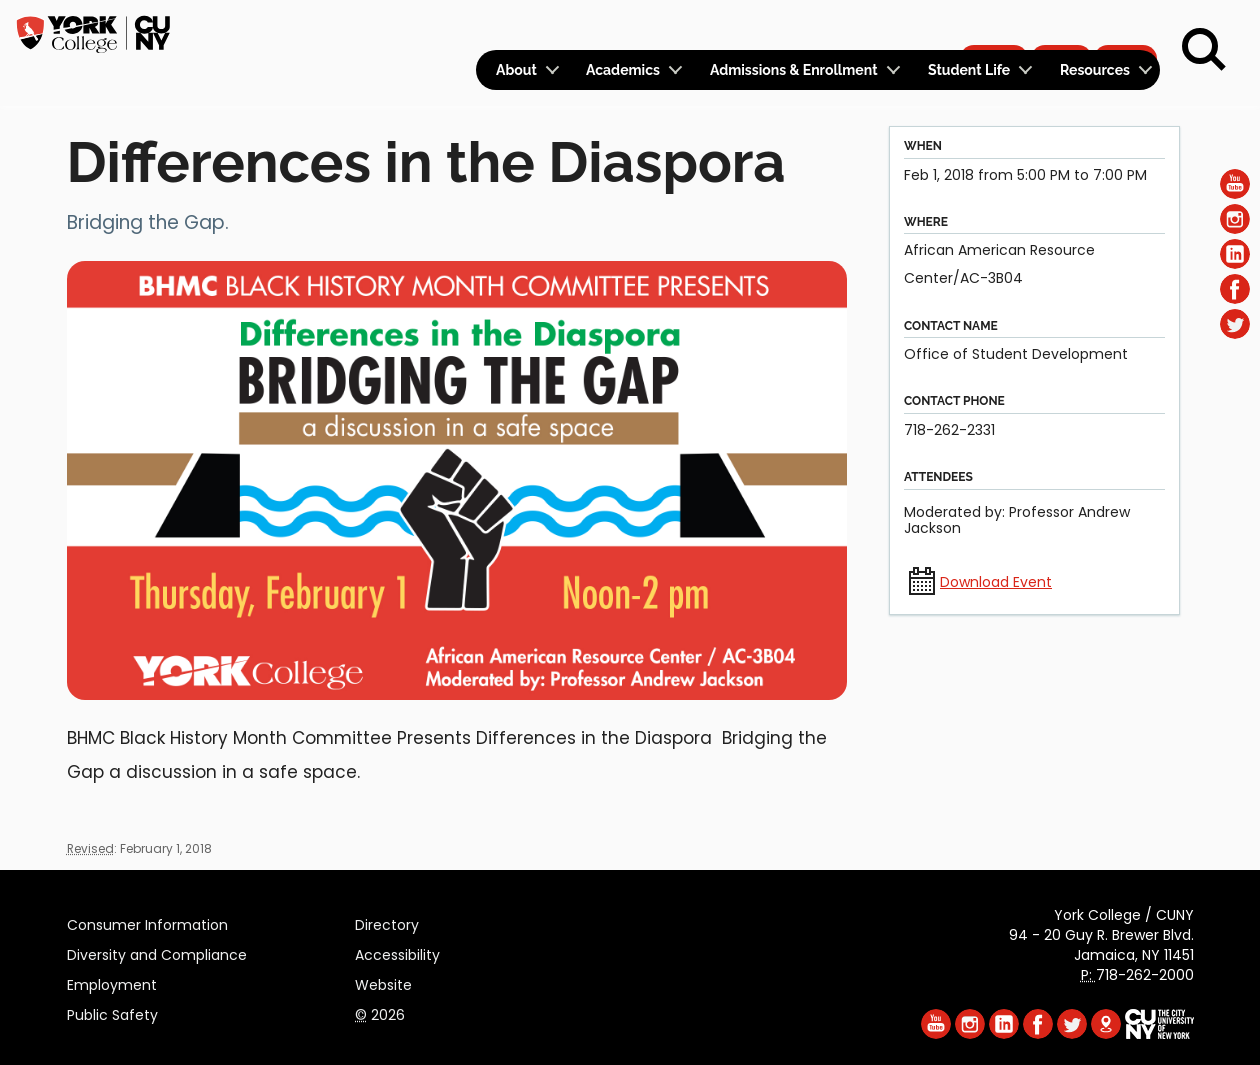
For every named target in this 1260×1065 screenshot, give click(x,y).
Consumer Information (147, 922)
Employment (112, 982)
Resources (1095, 70)
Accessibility (397, 952)
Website (383, 982)
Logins (797, 26)
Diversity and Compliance (157, 952)
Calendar (896, 26)
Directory (387, 922)
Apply (993, 26)
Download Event (996, 582)
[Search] (1204, 50)
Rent (1126, 26)
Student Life (969, 70)
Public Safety (112, 1012)
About (516, 70)
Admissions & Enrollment (794, 70)
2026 (380, 1012)
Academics (623, 70)
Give (1061, 26)
